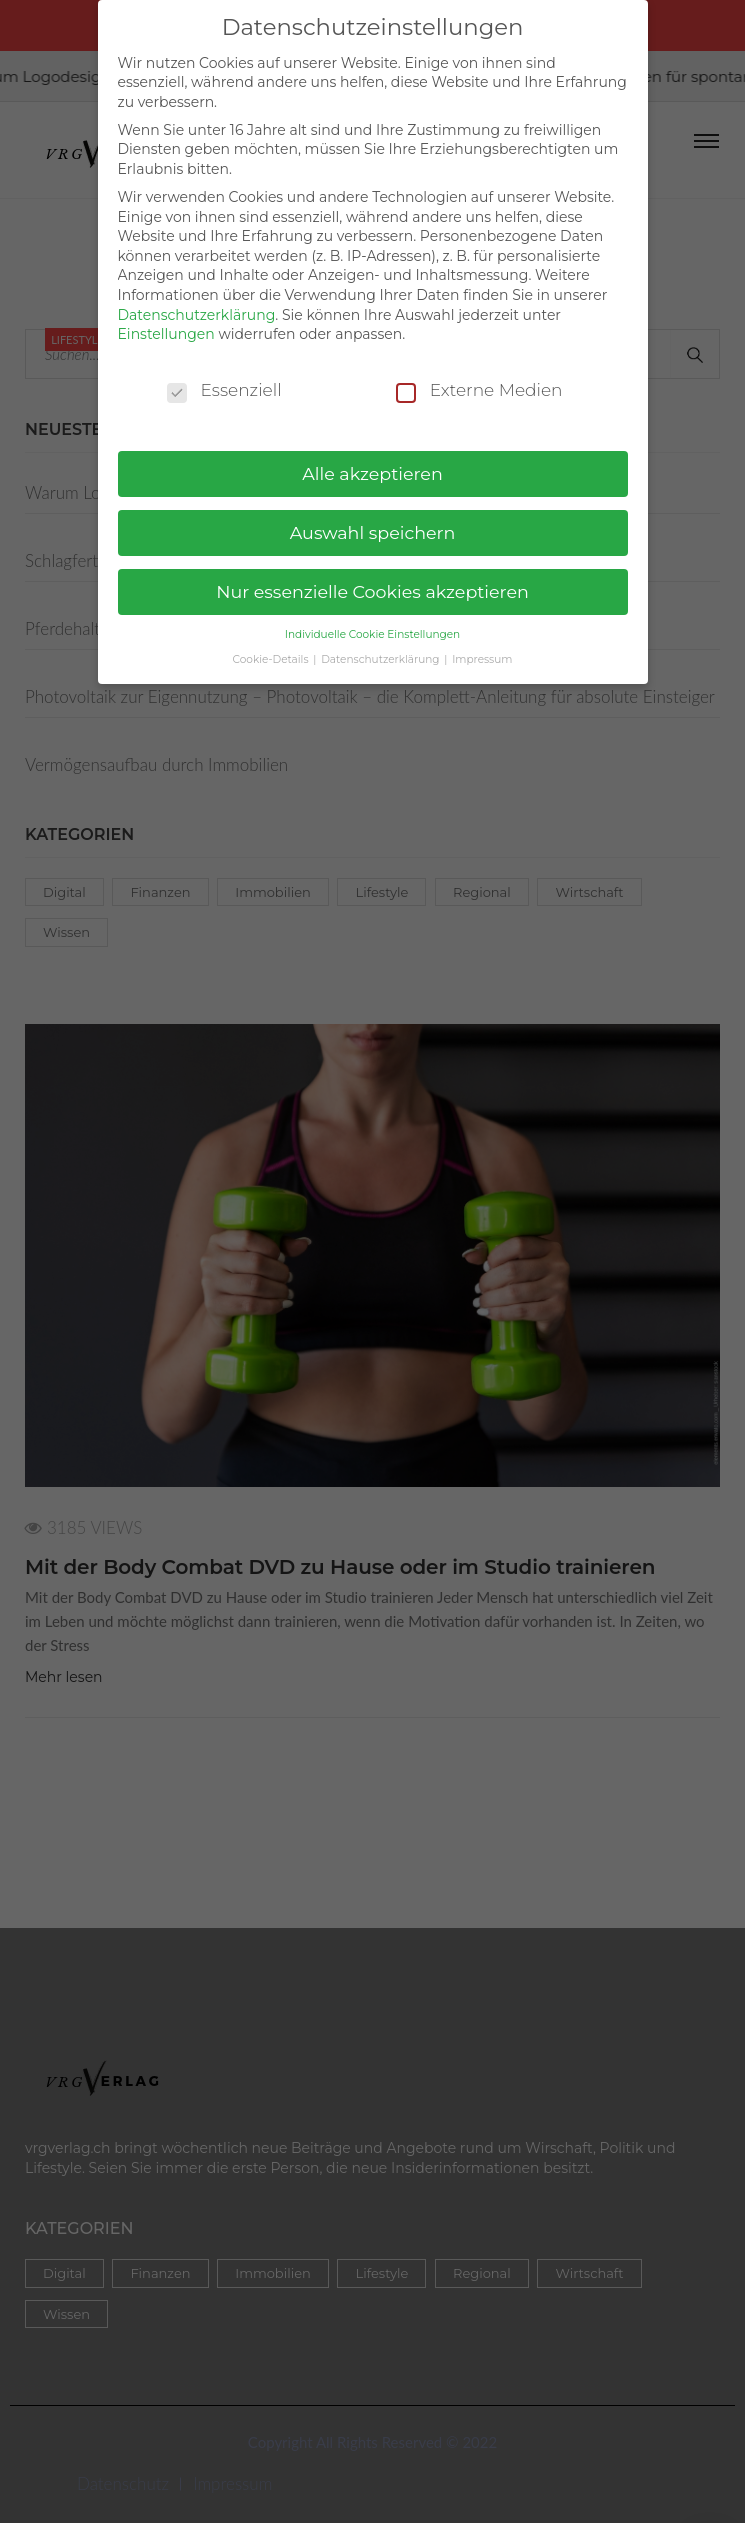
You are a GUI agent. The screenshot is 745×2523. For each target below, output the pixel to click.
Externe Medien (479, 381)
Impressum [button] (482, 650)
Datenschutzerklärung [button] (381, 650)
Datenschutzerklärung (197, 306)
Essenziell (224, 381)
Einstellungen (166, 325)
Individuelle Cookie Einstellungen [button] (372, 625)
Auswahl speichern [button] (373, 523)
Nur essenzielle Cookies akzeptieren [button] (372, 582)
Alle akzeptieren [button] (372, 464)
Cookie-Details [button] (272, 650)
